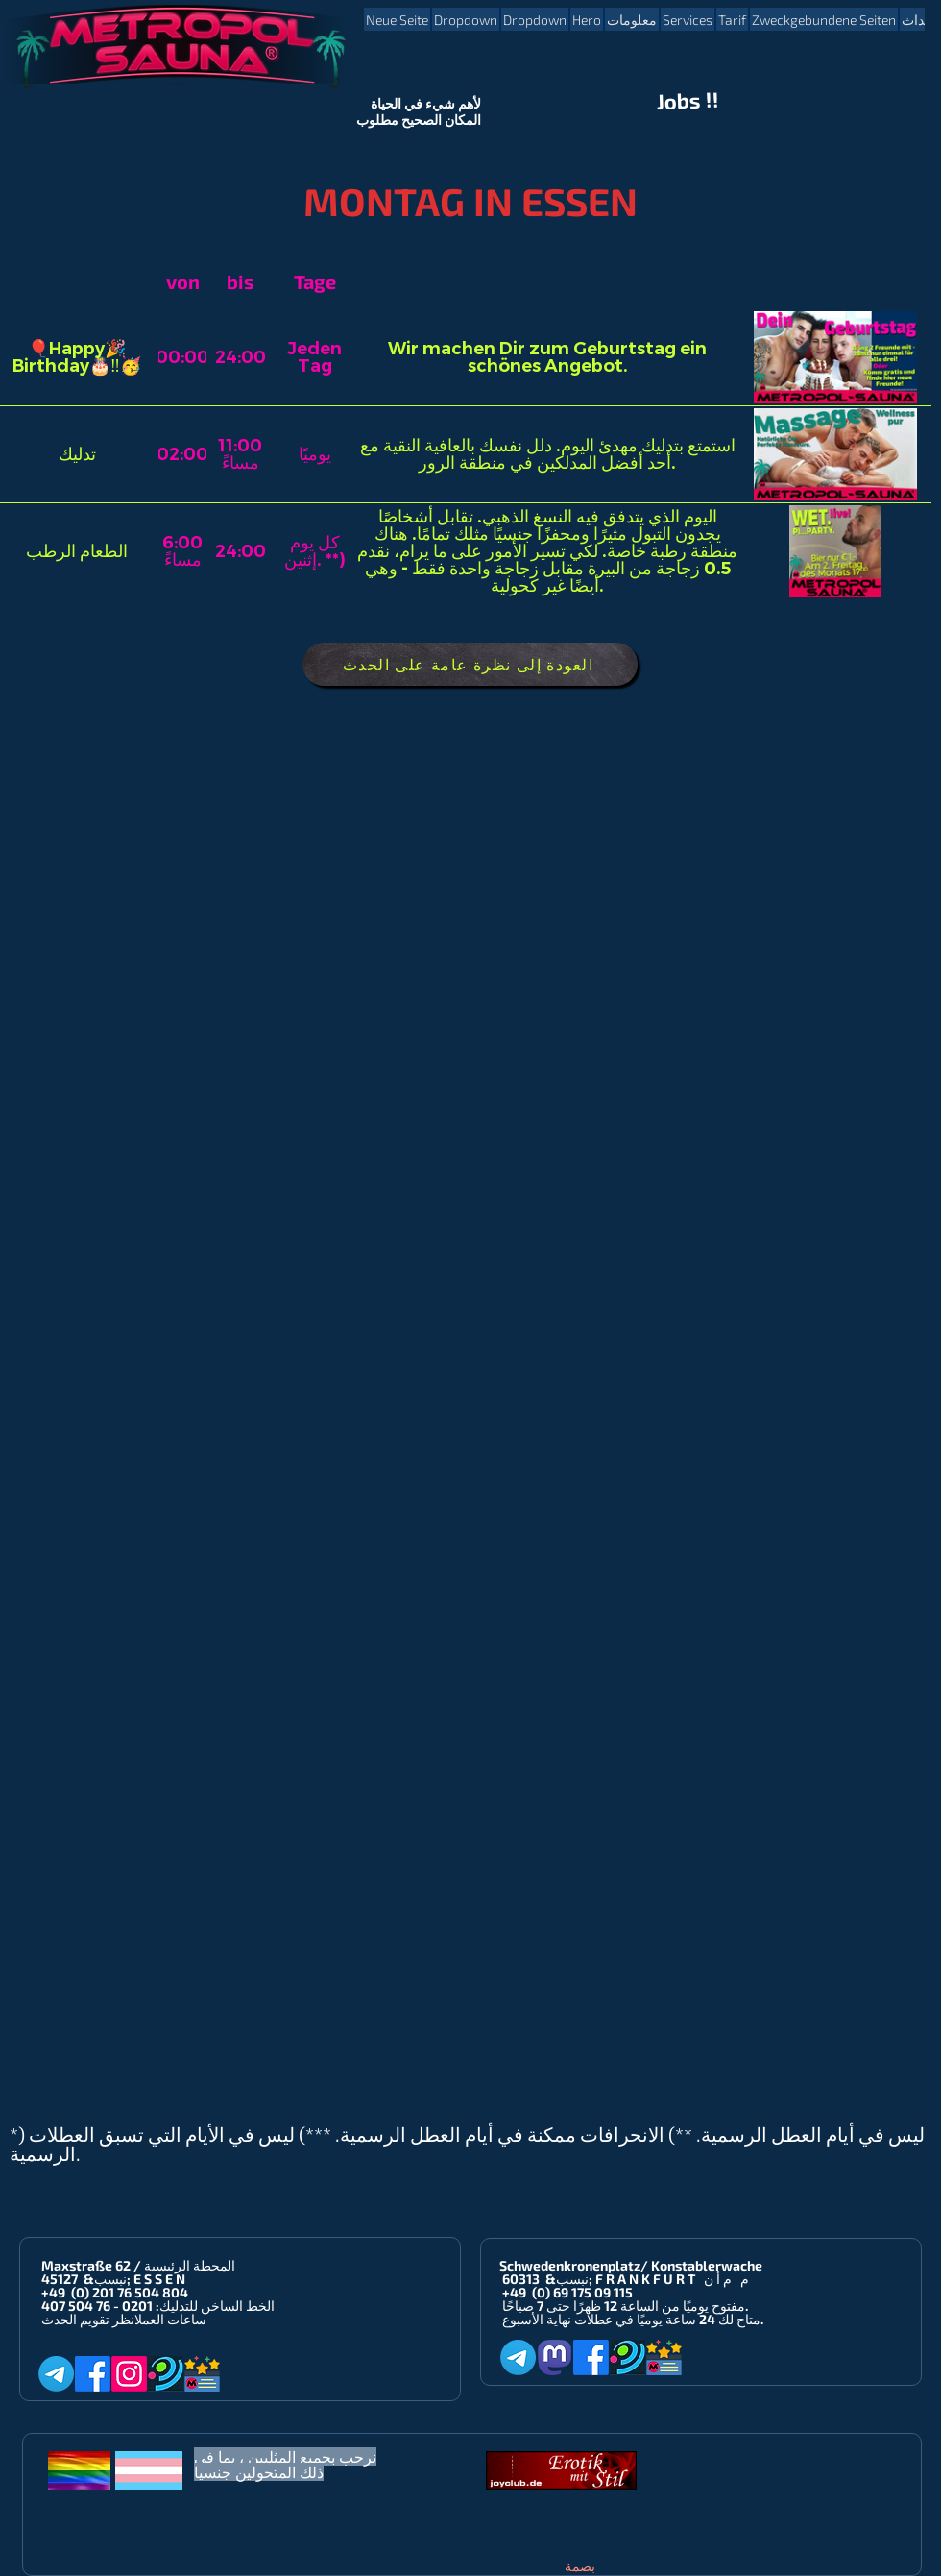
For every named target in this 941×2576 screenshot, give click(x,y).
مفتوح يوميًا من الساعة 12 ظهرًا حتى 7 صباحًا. (625, 2305)
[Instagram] (129, 2374)
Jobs (679, 100)
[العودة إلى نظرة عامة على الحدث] (470, 664)
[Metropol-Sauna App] (202, 2374)
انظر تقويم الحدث (87, 2319)
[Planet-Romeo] (165, 2374)
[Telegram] (56, 2374)
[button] (465, 19)
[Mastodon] (554, 2357)
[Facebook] (92, 2374)
